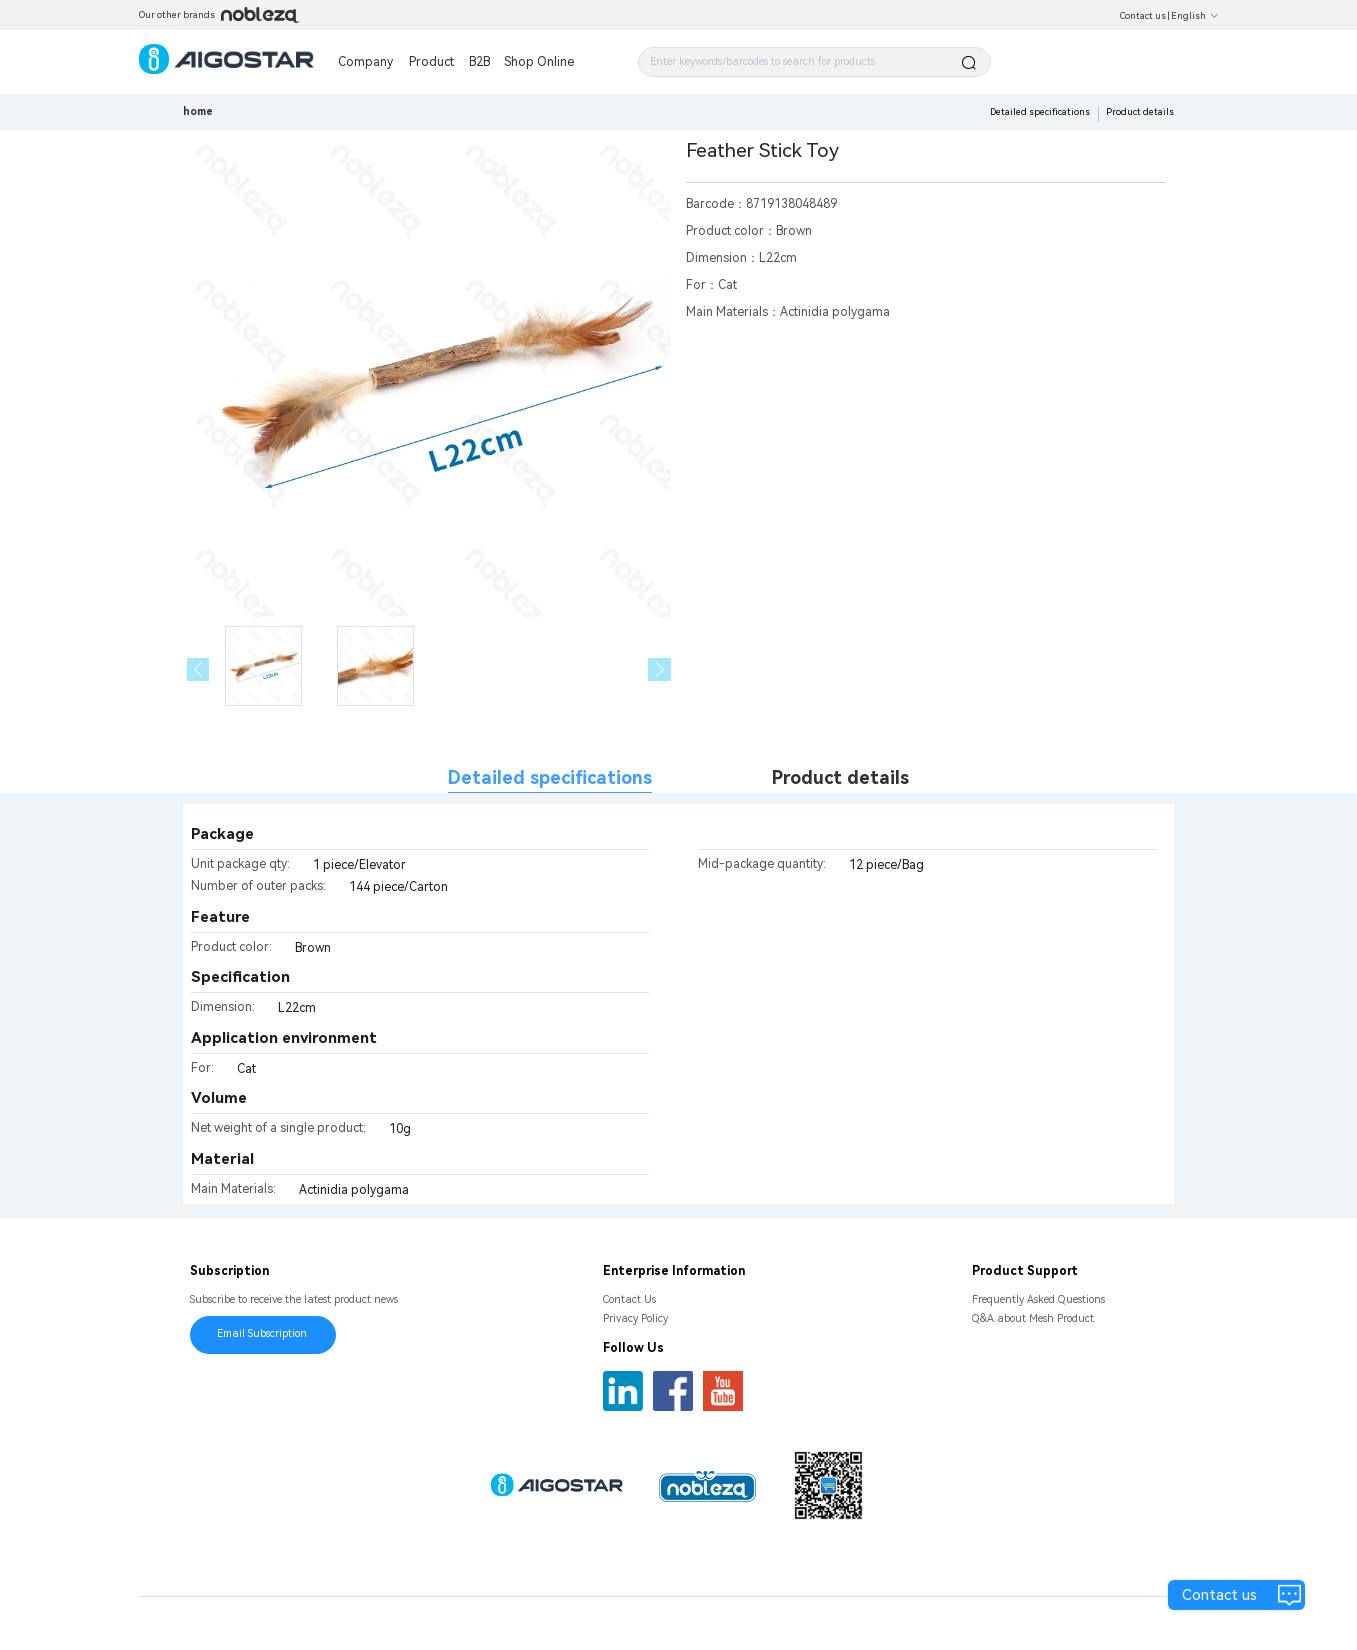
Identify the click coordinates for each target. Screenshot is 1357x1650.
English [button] (1195, 16)
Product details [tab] (840, 777)
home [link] (198, 111)
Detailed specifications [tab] (550, 777)
